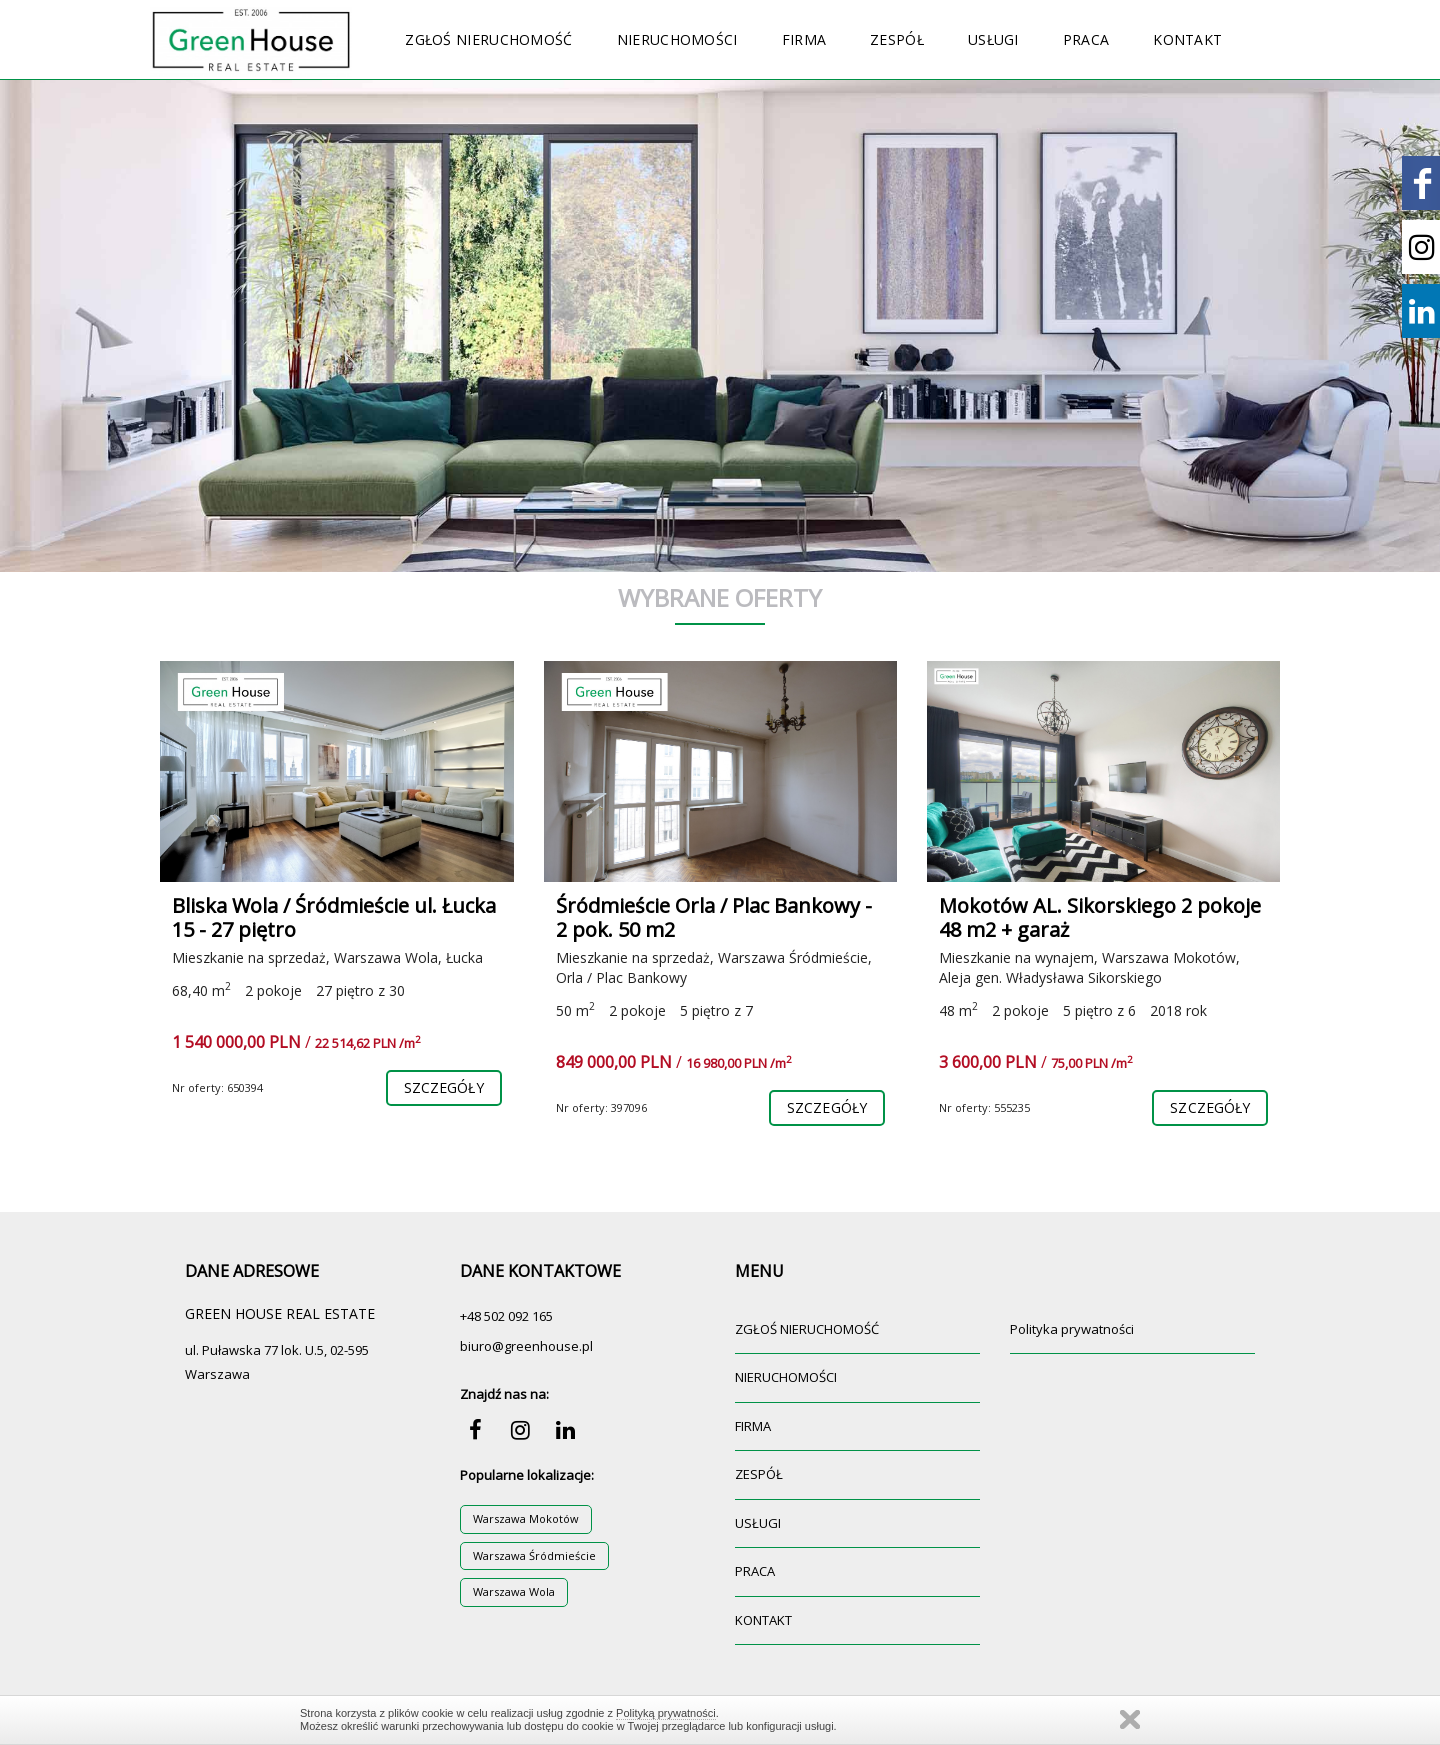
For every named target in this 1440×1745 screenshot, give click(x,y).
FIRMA (804, 39)
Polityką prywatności (666, 1713)
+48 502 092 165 (506, 1316)
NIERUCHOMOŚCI (677, 39)
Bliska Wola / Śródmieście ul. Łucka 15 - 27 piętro (334, 917)
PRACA (1086, 39)
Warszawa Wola (514, 1591)
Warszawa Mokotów (526, 1518)
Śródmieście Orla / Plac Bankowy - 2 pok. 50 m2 (714, 917)
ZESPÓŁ (897, 39)
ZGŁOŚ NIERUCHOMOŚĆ (488, 39)
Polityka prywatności (1072, 1329)
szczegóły (444, 1087)
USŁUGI (993, 39)
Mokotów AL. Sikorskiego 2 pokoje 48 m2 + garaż (1100, 917)
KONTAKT (1187, 39)
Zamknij (1130, 1719)
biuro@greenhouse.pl (526, 1346)
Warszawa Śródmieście (534, 1555)
